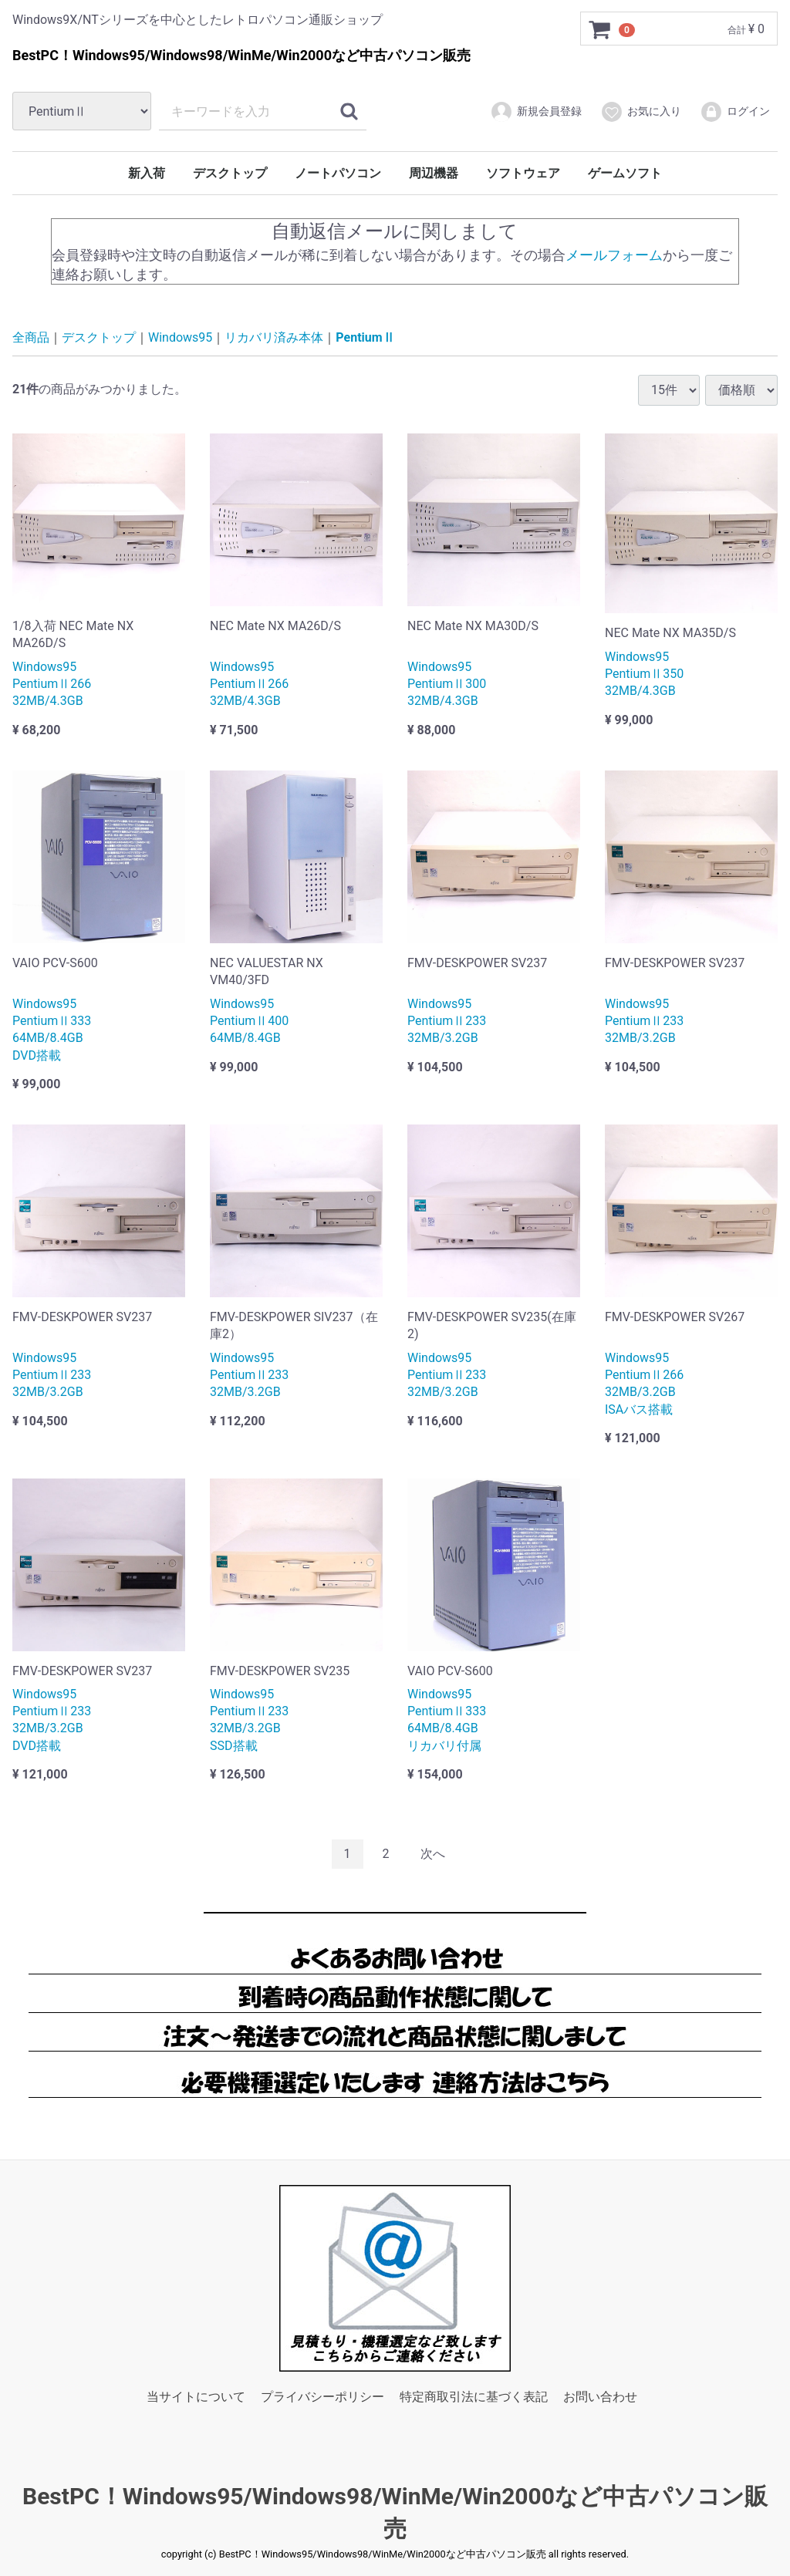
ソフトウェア (523, 173)
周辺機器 (433, 173)
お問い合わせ (600, 2396)
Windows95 (180, 337)
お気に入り (640, 111)
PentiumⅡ (365, 337)
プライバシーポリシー (322, 2396)
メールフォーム (614, 254)
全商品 (30, 337)
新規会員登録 (536, 111)
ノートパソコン (338, 173)
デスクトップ (230, 173)
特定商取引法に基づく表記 (474, 2396)
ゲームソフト (625, 173)
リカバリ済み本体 (274, 337)
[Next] (432, 1854)
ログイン (735, 111)
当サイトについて (196, 2396)
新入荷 (146, 173)
